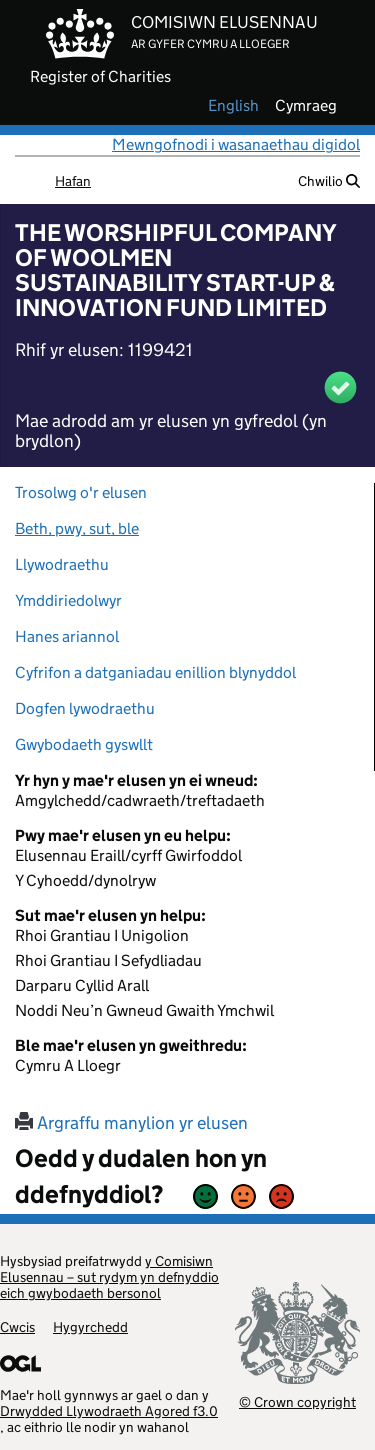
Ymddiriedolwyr (68, 600)
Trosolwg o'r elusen (81, 492)
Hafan (73, 181)
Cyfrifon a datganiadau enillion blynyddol (155, 672)
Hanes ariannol (67, 636)
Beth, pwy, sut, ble (77, 528)
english (233, 106)
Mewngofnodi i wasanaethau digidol (236, 144)
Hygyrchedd (90, 1327)
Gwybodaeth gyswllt (84, 744)
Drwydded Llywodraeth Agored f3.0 (109, 1411)
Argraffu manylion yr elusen (131, 1123)
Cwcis (17, 1327)
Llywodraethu (62, 564)
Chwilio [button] (329, 181)
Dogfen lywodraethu (85, 708)
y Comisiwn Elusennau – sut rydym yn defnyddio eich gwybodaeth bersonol (109, 1277)
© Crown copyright (297, 1401)
